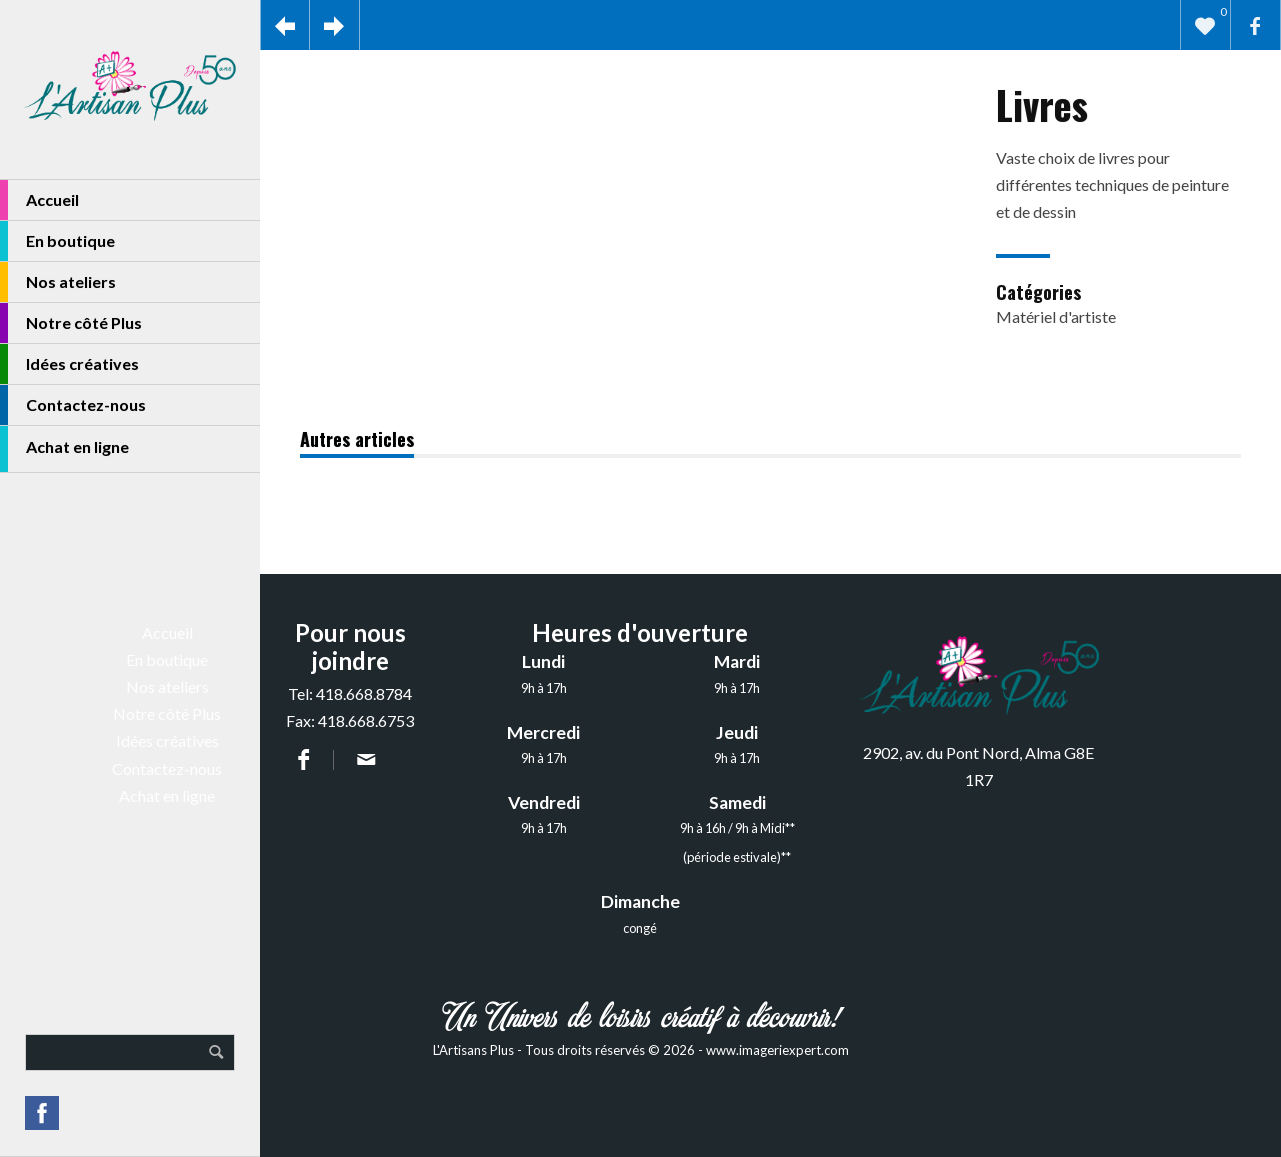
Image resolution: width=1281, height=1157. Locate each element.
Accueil (39, 200)
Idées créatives (69, 364)
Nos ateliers (58, 282)
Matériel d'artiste (1056, 316)
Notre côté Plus (71, 323)
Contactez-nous (73, 405)
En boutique (57, 241)
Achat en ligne (64, 449)
